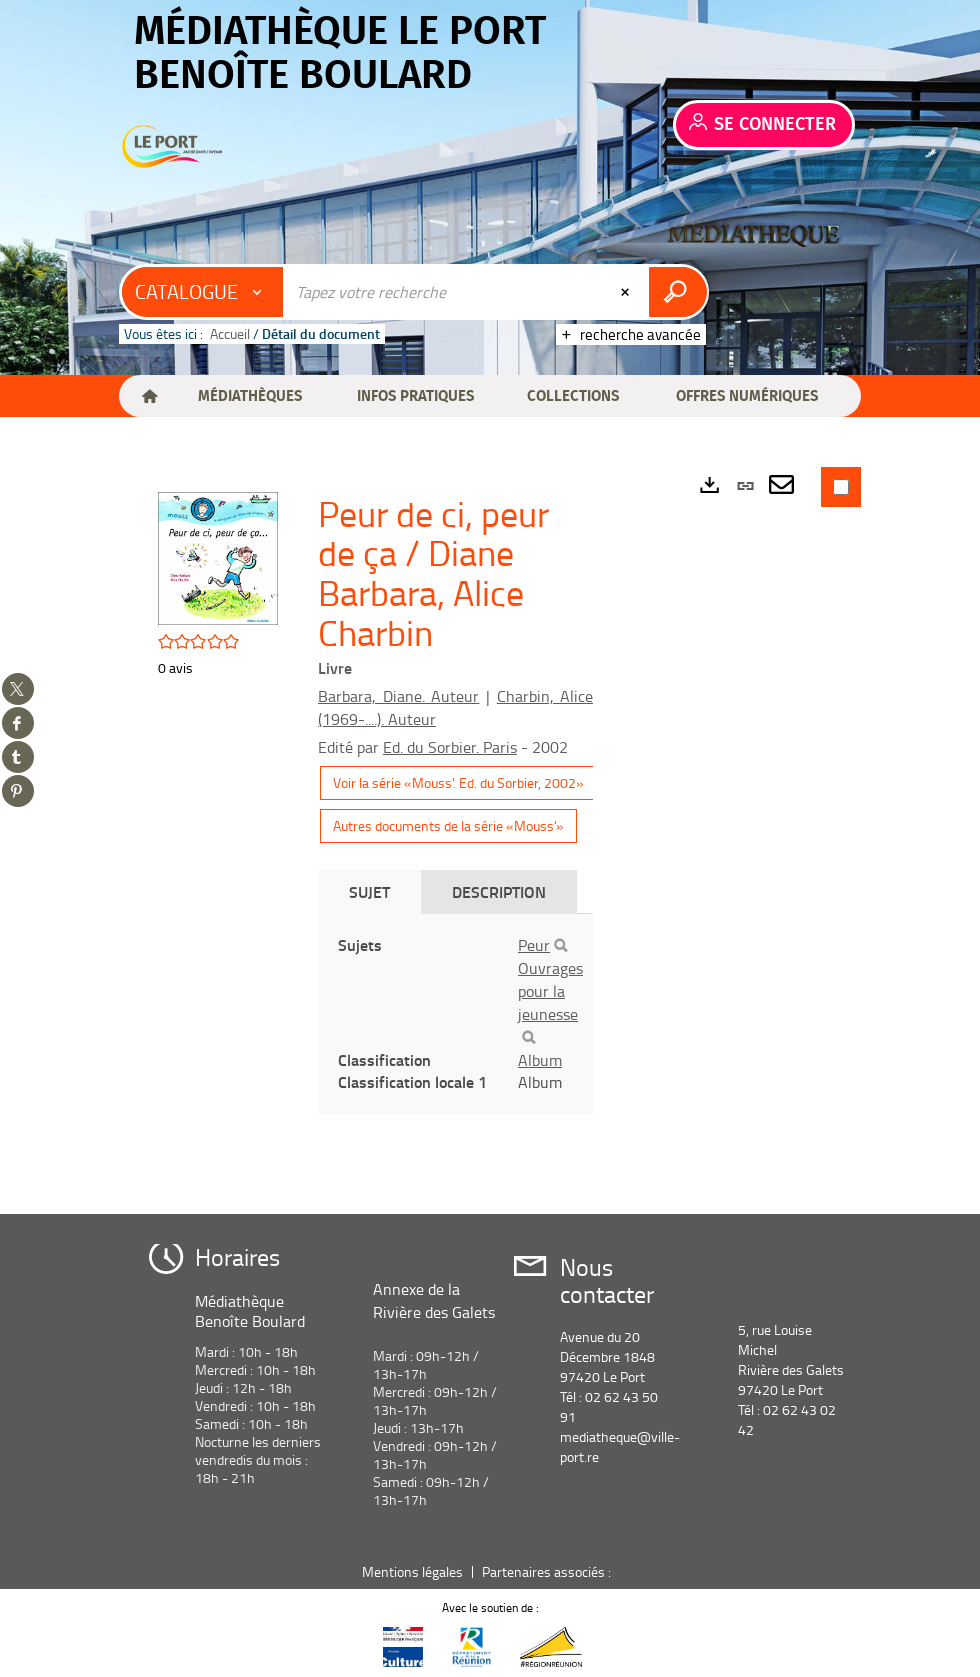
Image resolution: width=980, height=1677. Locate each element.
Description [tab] (499, 891)
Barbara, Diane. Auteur (398, 696)
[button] (249, 396)
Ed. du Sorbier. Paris (450, 747)
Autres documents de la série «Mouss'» (448, 825)
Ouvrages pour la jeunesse (550, 991)
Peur (534, 945)
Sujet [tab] (369, 891)
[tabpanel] (455, 1014)
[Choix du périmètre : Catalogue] (203, 292)
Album (540, 1060)
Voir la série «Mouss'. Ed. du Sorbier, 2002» (458, 782)
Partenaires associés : (548, 1571)
